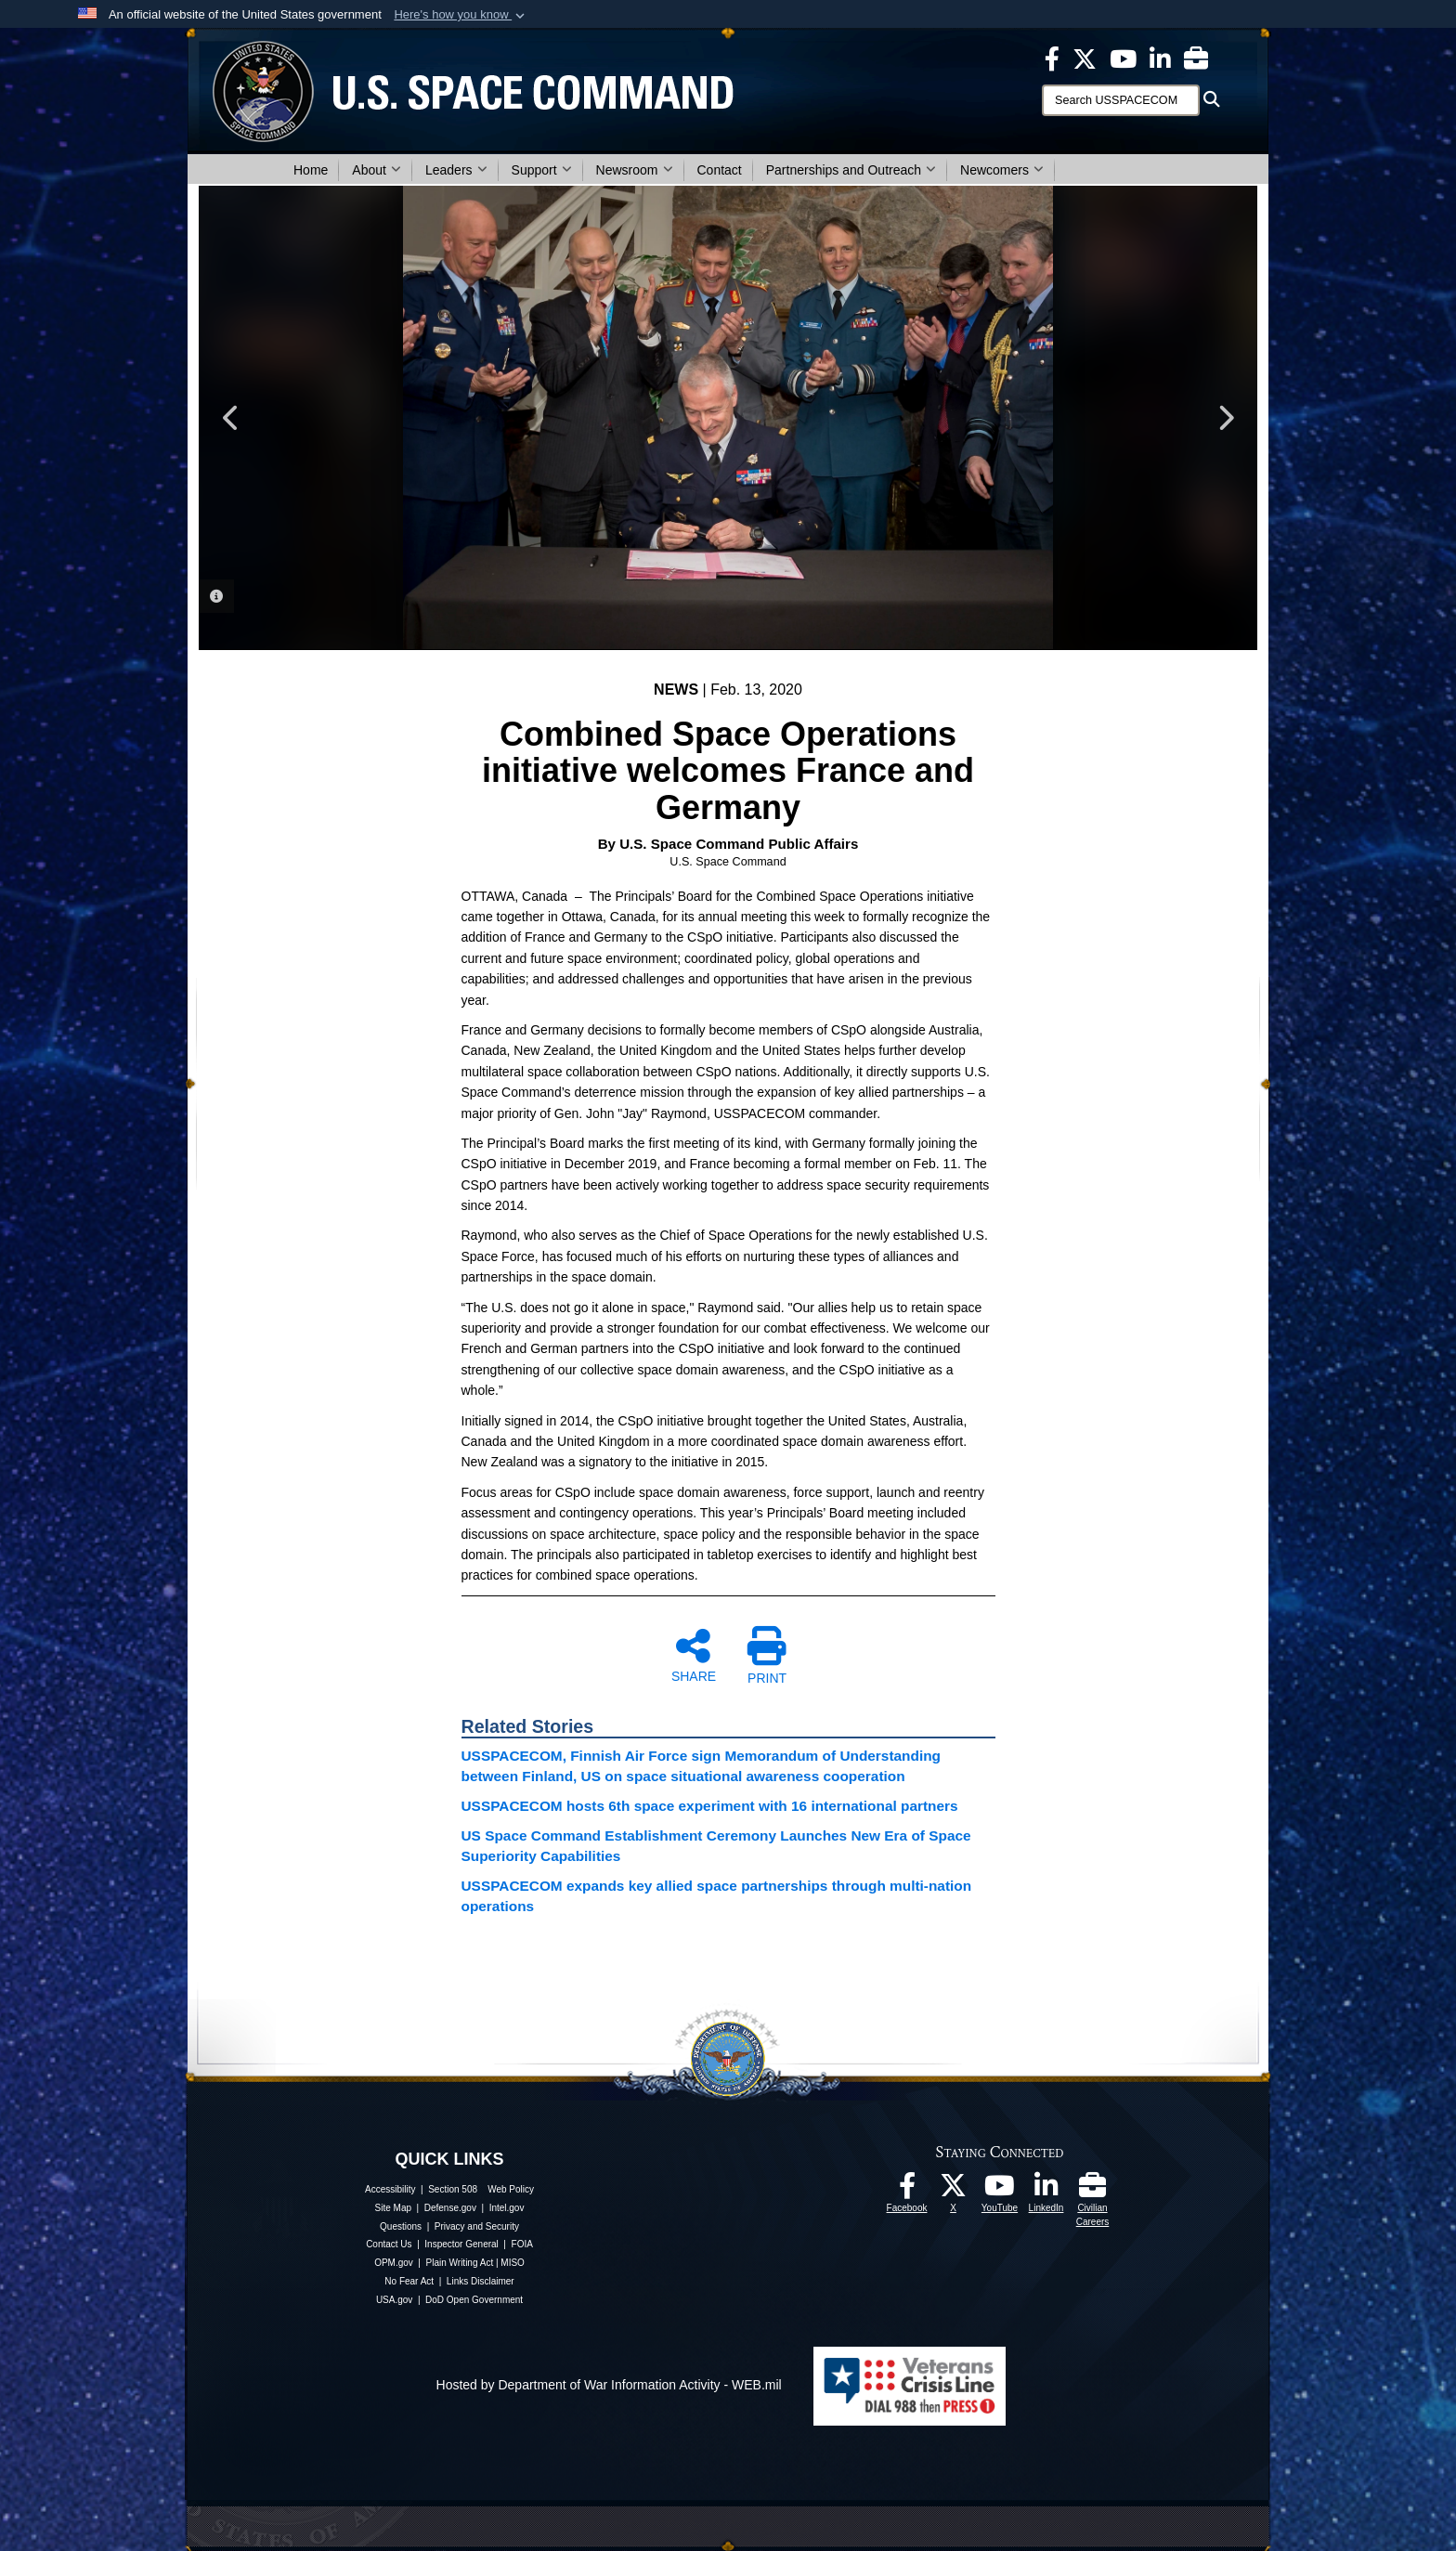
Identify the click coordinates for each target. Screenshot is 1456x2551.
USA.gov (394, 2300)
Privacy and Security (477, 2226)
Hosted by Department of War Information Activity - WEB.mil (609, 2384)
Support (542, 170)
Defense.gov (450, 2208)
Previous (231, 417)
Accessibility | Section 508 (421, 2189)
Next (1224, 417)
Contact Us (388, 2244)
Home (310, 170)
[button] (461, 15)
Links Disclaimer (480, 2281)
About (376, 170)
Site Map (393, 2208)
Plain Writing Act (460, 2263)
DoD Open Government (474, 2300)
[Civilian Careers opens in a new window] (1196, 57)
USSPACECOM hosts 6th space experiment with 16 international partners (710, 1806)
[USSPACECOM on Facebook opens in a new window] (1052, 57)
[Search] (1121, 100)
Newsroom (634, 170)
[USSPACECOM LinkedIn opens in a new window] (1160, 57)
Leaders (456, 170)
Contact (719, 170)
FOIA (522, 2244)
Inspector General (461, 2244)
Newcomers (1002, 170)
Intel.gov (507, 2208)
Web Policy (511, 2189)
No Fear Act (409, 2281)
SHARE (693, 1655)
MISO (512, 2263)
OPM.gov (393, 2263)
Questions (401, 2226)
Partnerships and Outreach (851, 170)
